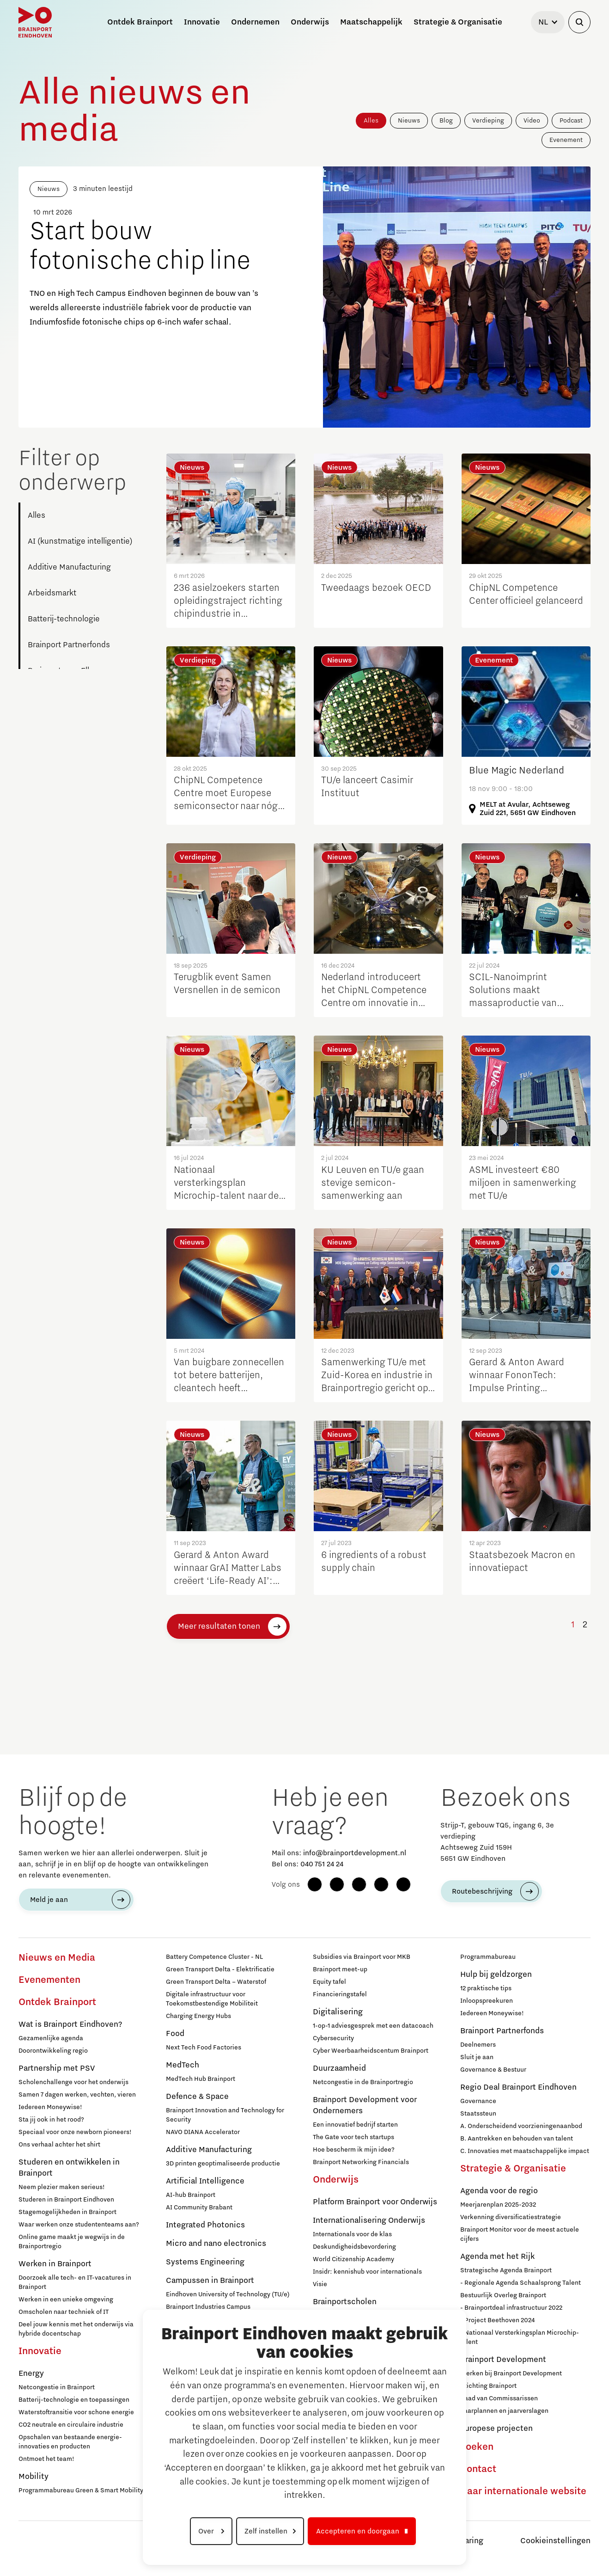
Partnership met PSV (56, 2068)
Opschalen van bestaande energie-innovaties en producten (70, 2442)
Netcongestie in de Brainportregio (363, 2082)
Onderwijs (336, 2179)
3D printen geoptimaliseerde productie (223, 2163)
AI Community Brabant (199, 2207)
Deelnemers (478, 2045)
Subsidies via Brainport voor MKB (361, 1957)
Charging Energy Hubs (198, 2016)
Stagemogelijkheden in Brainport (67, 2212)
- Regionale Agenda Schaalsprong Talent (520, 2283)
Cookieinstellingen (555, 2540)
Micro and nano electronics (216, 2243)
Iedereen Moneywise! (50, 2107)
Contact (478, 2469)
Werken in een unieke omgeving (65, 2299)
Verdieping (488, 120)
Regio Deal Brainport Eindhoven (518, 2087)
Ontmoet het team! (46, 2459)
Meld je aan (49, 1899)
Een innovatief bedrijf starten (355, 2124)
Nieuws (409, 120)
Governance (478, 2101)
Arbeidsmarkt (52, 593)
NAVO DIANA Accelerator (203, 2132)
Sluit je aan (476, 2057)
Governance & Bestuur (493, 2069)
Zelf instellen (265, 2531)
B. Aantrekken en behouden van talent (516, 2138)
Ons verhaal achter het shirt (59, 2144)
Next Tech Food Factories (203, 2047)
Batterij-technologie (64, 619)
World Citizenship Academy (353, 2259)
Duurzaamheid (339, 2068)
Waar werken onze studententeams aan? (78, 2224)
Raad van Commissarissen (499, 2398)
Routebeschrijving (482, 1891)
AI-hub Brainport (190, 2195)
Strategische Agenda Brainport (506, 2270)
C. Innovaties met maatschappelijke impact (524, 2151)
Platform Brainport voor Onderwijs (375, 2202)
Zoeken (476, 2447)
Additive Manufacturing (69, 567)
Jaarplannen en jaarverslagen (504, 2411)
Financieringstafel (340, 1994)
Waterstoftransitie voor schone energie (76, 2412)
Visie (320, 2284)
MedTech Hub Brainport (200, 2079)
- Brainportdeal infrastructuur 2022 (511, 2308)
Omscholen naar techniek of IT (63, 2312)
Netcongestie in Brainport (56, 2387)
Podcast (571, 120)
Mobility (33, 2476)
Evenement (566, 140)
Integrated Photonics (205, 2225)
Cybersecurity (333, 2038)
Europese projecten (496, 2428)
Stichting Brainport (488, 2386)
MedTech (182, 2065)
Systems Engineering (205, 2262)
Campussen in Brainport (210, 2280)
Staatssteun (478, 2113)
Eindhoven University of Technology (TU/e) (228, 2294)
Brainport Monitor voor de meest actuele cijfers (519, 2234)
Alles (371, 120)
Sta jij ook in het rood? (51, 2119)
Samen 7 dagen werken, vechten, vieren (77, 2094)
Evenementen (49, 1980)
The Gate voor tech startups (353, 2137)
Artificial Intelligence (205, 2181)
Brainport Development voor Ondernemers (365, 2105)
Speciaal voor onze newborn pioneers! (75, 2132)
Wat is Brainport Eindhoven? (70, 2024)
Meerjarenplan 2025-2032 (498, 2204)
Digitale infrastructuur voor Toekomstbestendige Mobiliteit (212, 1999)
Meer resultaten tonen (219, 1626)
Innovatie (39, 2351)
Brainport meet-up (340, 1969)
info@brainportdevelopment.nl (354, 1853)
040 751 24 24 (321, 1864)
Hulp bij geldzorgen (496, 1974)
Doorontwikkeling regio (53, 2051)
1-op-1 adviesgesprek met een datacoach (373, 2026)
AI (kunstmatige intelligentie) (80, 541)
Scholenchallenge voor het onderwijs (73, 2082)
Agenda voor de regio (499, 2191)
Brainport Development (503, 2359)
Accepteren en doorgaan (357, 2531)
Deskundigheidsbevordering (354, 2247)
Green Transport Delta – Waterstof (216, 1982)
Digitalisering (338, 2012)
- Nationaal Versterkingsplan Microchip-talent (519, 2337)
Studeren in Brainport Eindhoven (66, 2199)
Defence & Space (197, 2096)
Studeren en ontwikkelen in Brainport (69, 2168)
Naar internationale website (523, 2491)
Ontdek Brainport (57, 2002)
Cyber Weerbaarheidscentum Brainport (370, 2051)
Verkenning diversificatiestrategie (510, 2217)
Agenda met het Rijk (497, 2256)
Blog (446, 120)
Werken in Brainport (54, 2264)
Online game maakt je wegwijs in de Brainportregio (71, 2241)
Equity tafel (329, 1982)
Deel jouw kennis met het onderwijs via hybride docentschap (76, 2329)
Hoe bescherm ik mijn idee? (354, 2149)
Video (532, 120)
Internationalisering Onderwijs (369, 2220)
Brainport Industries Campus (208, 2307)
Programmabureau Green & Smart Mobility (80, 2490)
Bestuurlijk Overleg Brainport (503, 2295)
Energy (31, 2373)
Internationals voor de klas (352, 2234)
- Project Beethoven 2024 (497, 2320)
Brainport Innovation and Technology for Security (225, 2115)
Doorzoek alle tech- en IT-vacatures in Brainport (74, 2282)
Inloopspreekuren (486, 2001)
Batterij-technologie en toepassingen (73, 2400)
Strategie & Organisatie (513, 2168)
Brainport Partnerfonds (69, 645)
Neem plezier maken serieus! (61, 2187)
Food (175, 2033)
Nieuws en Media (56, 1957)
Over (207, 2531)
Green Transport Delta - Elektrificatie (220, 1969)
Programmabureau (488, 1957)
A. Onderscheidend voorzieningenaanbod (521, 2126)
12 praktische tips (486, 1988)
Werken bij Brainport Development (511, 2373)
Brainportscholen (345, 2301)
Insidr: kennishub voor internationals (367, 2271)
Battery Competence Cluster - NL (214, 1957)
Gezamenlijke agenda (50, 2038)
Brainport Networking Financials (361, 2162)
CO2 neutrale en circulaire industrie (70, 2425)
